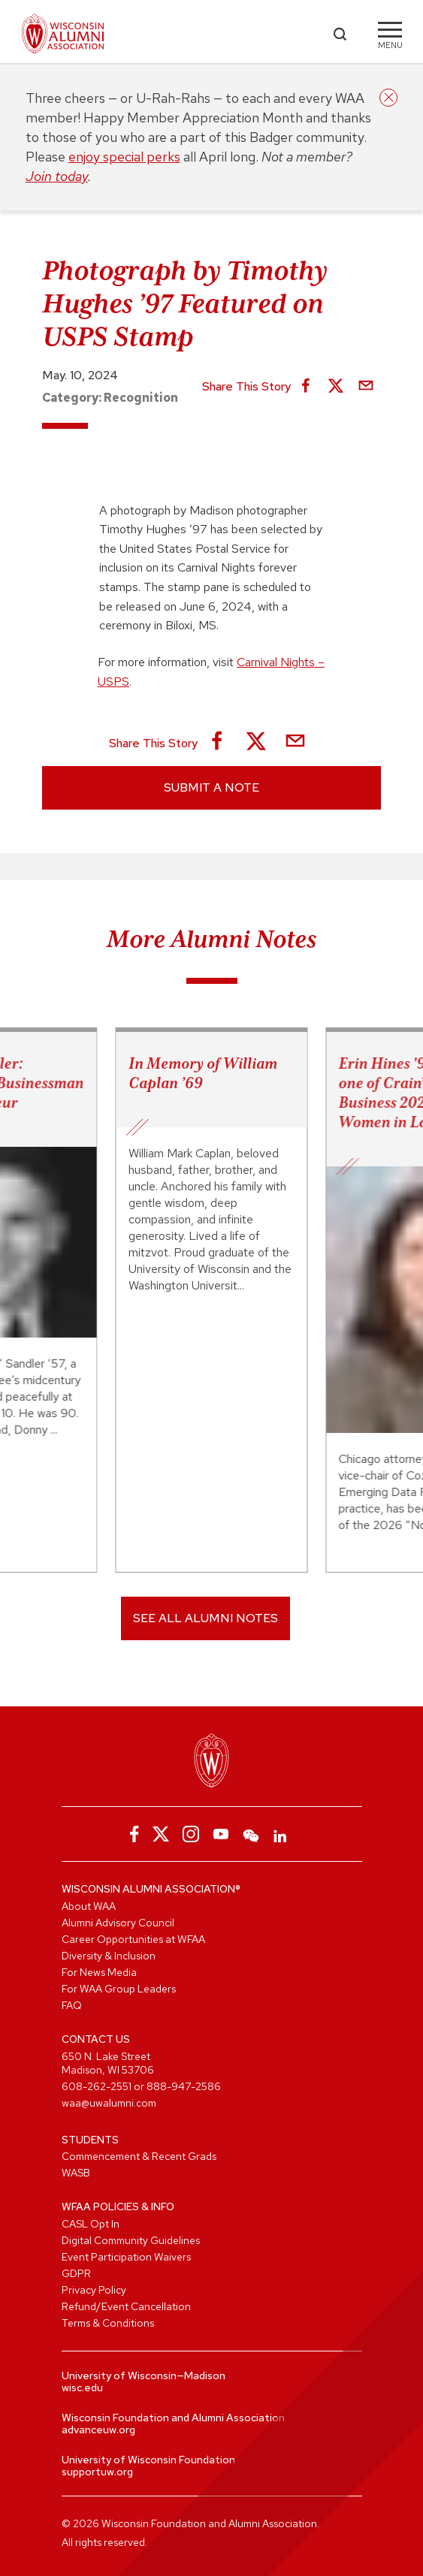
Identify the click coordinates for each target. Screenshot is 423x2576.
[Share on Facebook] (306, 386)
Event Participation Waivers (126, 2257)
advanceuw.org (98, 2429)
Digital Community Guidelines (131, 2240)
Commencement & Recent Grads (139, 2156)
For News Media (99, 1972)
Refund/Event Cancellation (126, 2306)
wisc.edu (82, 2387)
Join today (57, 176)
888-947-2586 (184, 2086)
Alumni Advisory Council (118, 1922)
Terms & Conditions (108, 2323)
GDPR (76, 2273)
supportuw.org (97, 2471)
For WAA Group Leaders (119, 1988)
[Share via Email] (366, 386)
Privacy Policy (94, 2290)
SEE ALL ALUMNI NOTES (205, 1618)
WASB (76, 2172)
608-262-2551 (96, 2086)
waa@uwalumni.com (109, 2103)
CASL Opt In (90, 2224)
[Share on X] (336, 386)
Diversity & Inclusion (109, 1955)
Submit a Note (211, 787)
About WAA (89, 1906)
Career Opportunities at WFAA (133, 1939)
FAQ (72, 2005)
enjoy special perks (124, 156)
